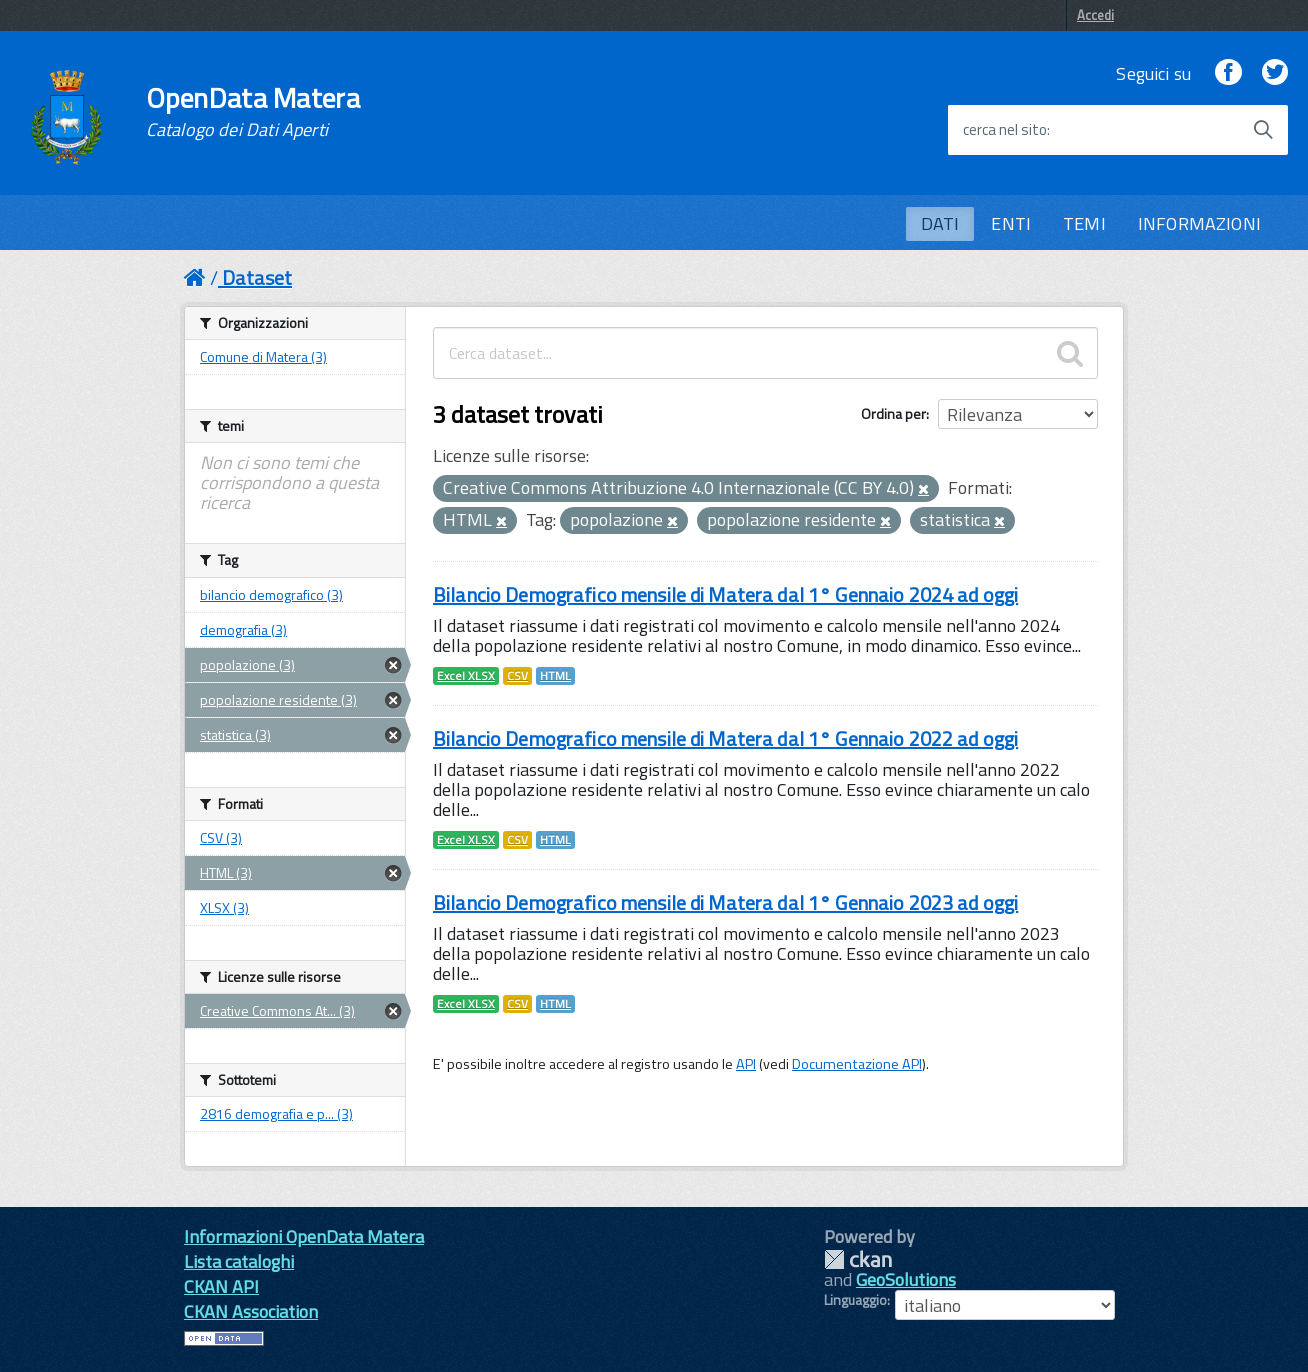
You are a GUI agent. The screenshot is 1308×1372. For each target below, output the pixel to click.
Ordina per (893, 413)
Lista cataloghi (239, 1261)
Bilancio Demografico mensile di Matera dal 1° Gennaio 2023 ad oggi (725, 902)
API (746, 1064)
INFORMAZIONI (1199, 223)
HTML (555, 676)
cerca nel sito (1005, 130)
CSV (517, 676)
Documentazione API (857, 1064)
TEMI (1084, 223)
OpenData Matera (253, 112)
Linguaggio (855, 1300)
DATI (940, 223)
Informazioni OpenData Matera (304, 1236)
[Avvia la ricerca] (1263, 130)
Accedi (1095, 15)
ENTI (1011, 223)
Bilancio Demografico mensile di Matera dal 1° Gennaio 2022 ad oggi (725, 738)
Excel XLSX (466, 676)
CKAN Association (251, 1311)
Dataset (257, 277)
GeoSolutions (906, 1279)
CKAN (858, 1259)
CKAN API (221, 1286)
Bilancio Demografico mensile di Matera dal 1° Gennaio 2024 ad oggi (725, 594)
